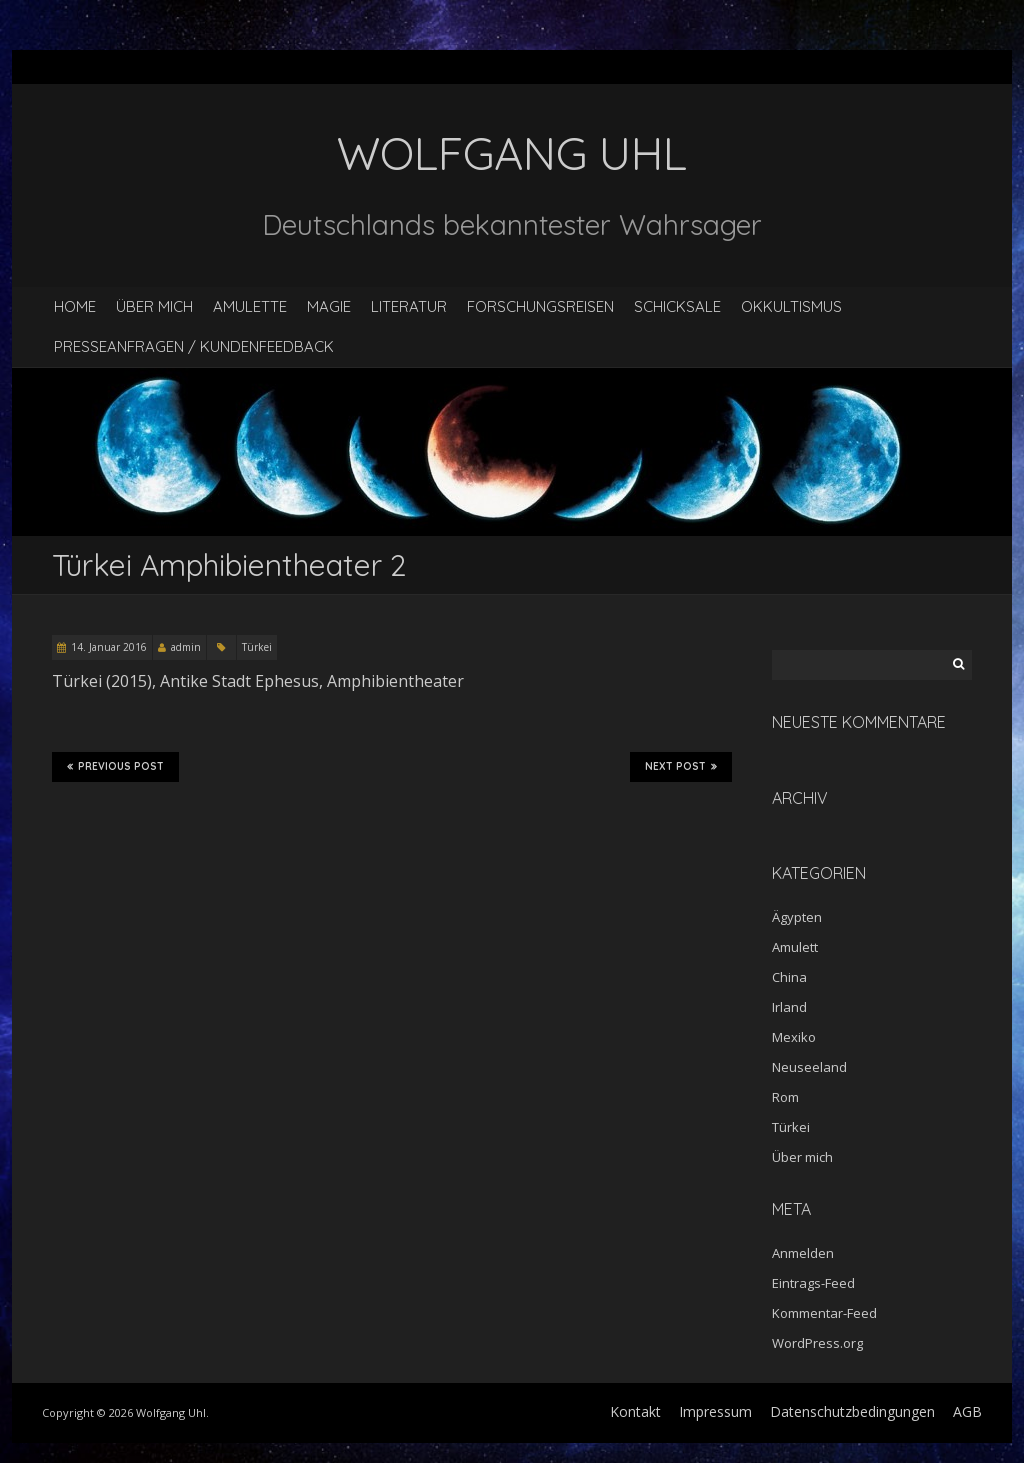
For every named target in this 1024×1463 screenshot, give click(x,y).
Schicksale (677, 306)
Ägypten (797, 917)
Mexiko (794, 1037)
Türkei (257, 647)
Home (75, 306)
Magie (329, 306)
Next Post (681, 767)
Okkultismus (791, 306)
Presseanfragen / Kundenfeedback (194, 346)
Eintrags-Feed (813, 1283)
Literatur (409, 306)
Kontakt (635, 1411)
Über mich (154, 306)
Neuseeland (809, 1067)
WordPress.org (817, 1343)
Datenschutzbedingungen (852, 1411)
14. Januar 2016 (109, 647)
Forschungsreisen (540, 306)
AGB (967, 1411)
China (789, 977)
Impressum (715, 1411)
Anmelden (803, 1253)
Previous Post (115, 767)
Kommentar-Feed (824, 1313)
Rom (785, 1097)
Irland (789, 1007)
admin (186, 647)
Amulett (795, 947)
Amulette (250, 306)
